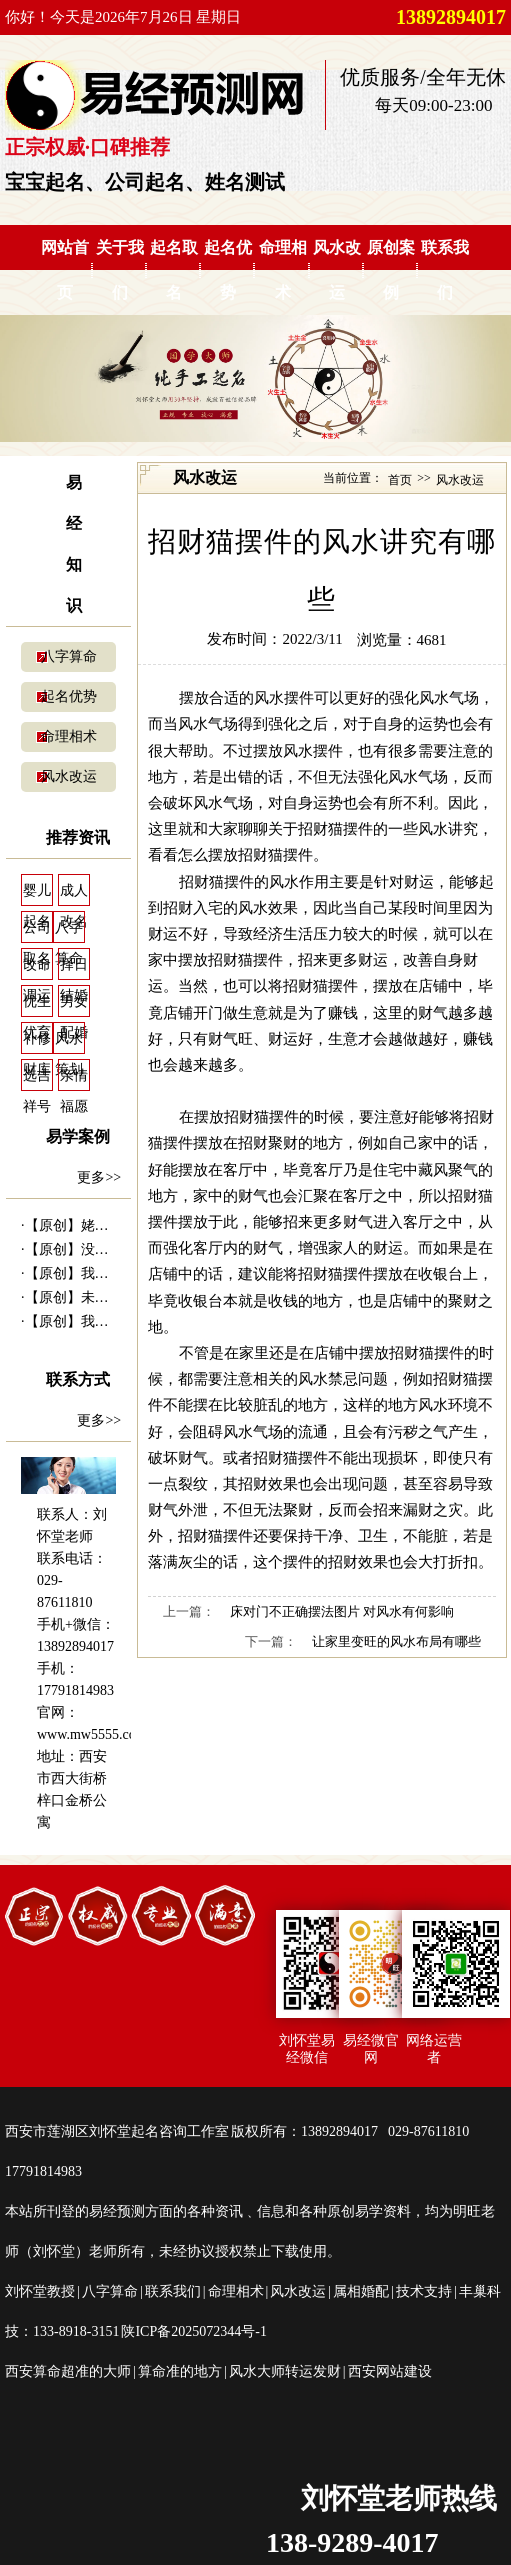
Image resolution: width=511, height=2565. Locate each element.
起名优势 (228, 270)
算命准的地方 (180, 2371)
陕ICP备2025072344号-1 (193, 2331)
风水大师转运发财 (285, 2371)
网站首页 (65, 270)
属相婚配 (361, 2291)
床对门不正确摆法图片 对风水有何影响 (342, 1611)
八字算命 (69, 656)
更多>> (99, 1177)
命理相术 (283, 270)
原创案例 (391, 270)
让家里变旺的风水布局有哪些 (396, 1641)
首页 (400, 480)
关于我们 (120, 270)
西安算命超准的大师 (68, 2371)
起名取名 (174, 270)
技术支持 (424, 2291)
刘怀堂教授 (40, 2291)
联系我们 (445, 270)
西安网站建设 (390, 2371)
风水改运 (337, 270)
